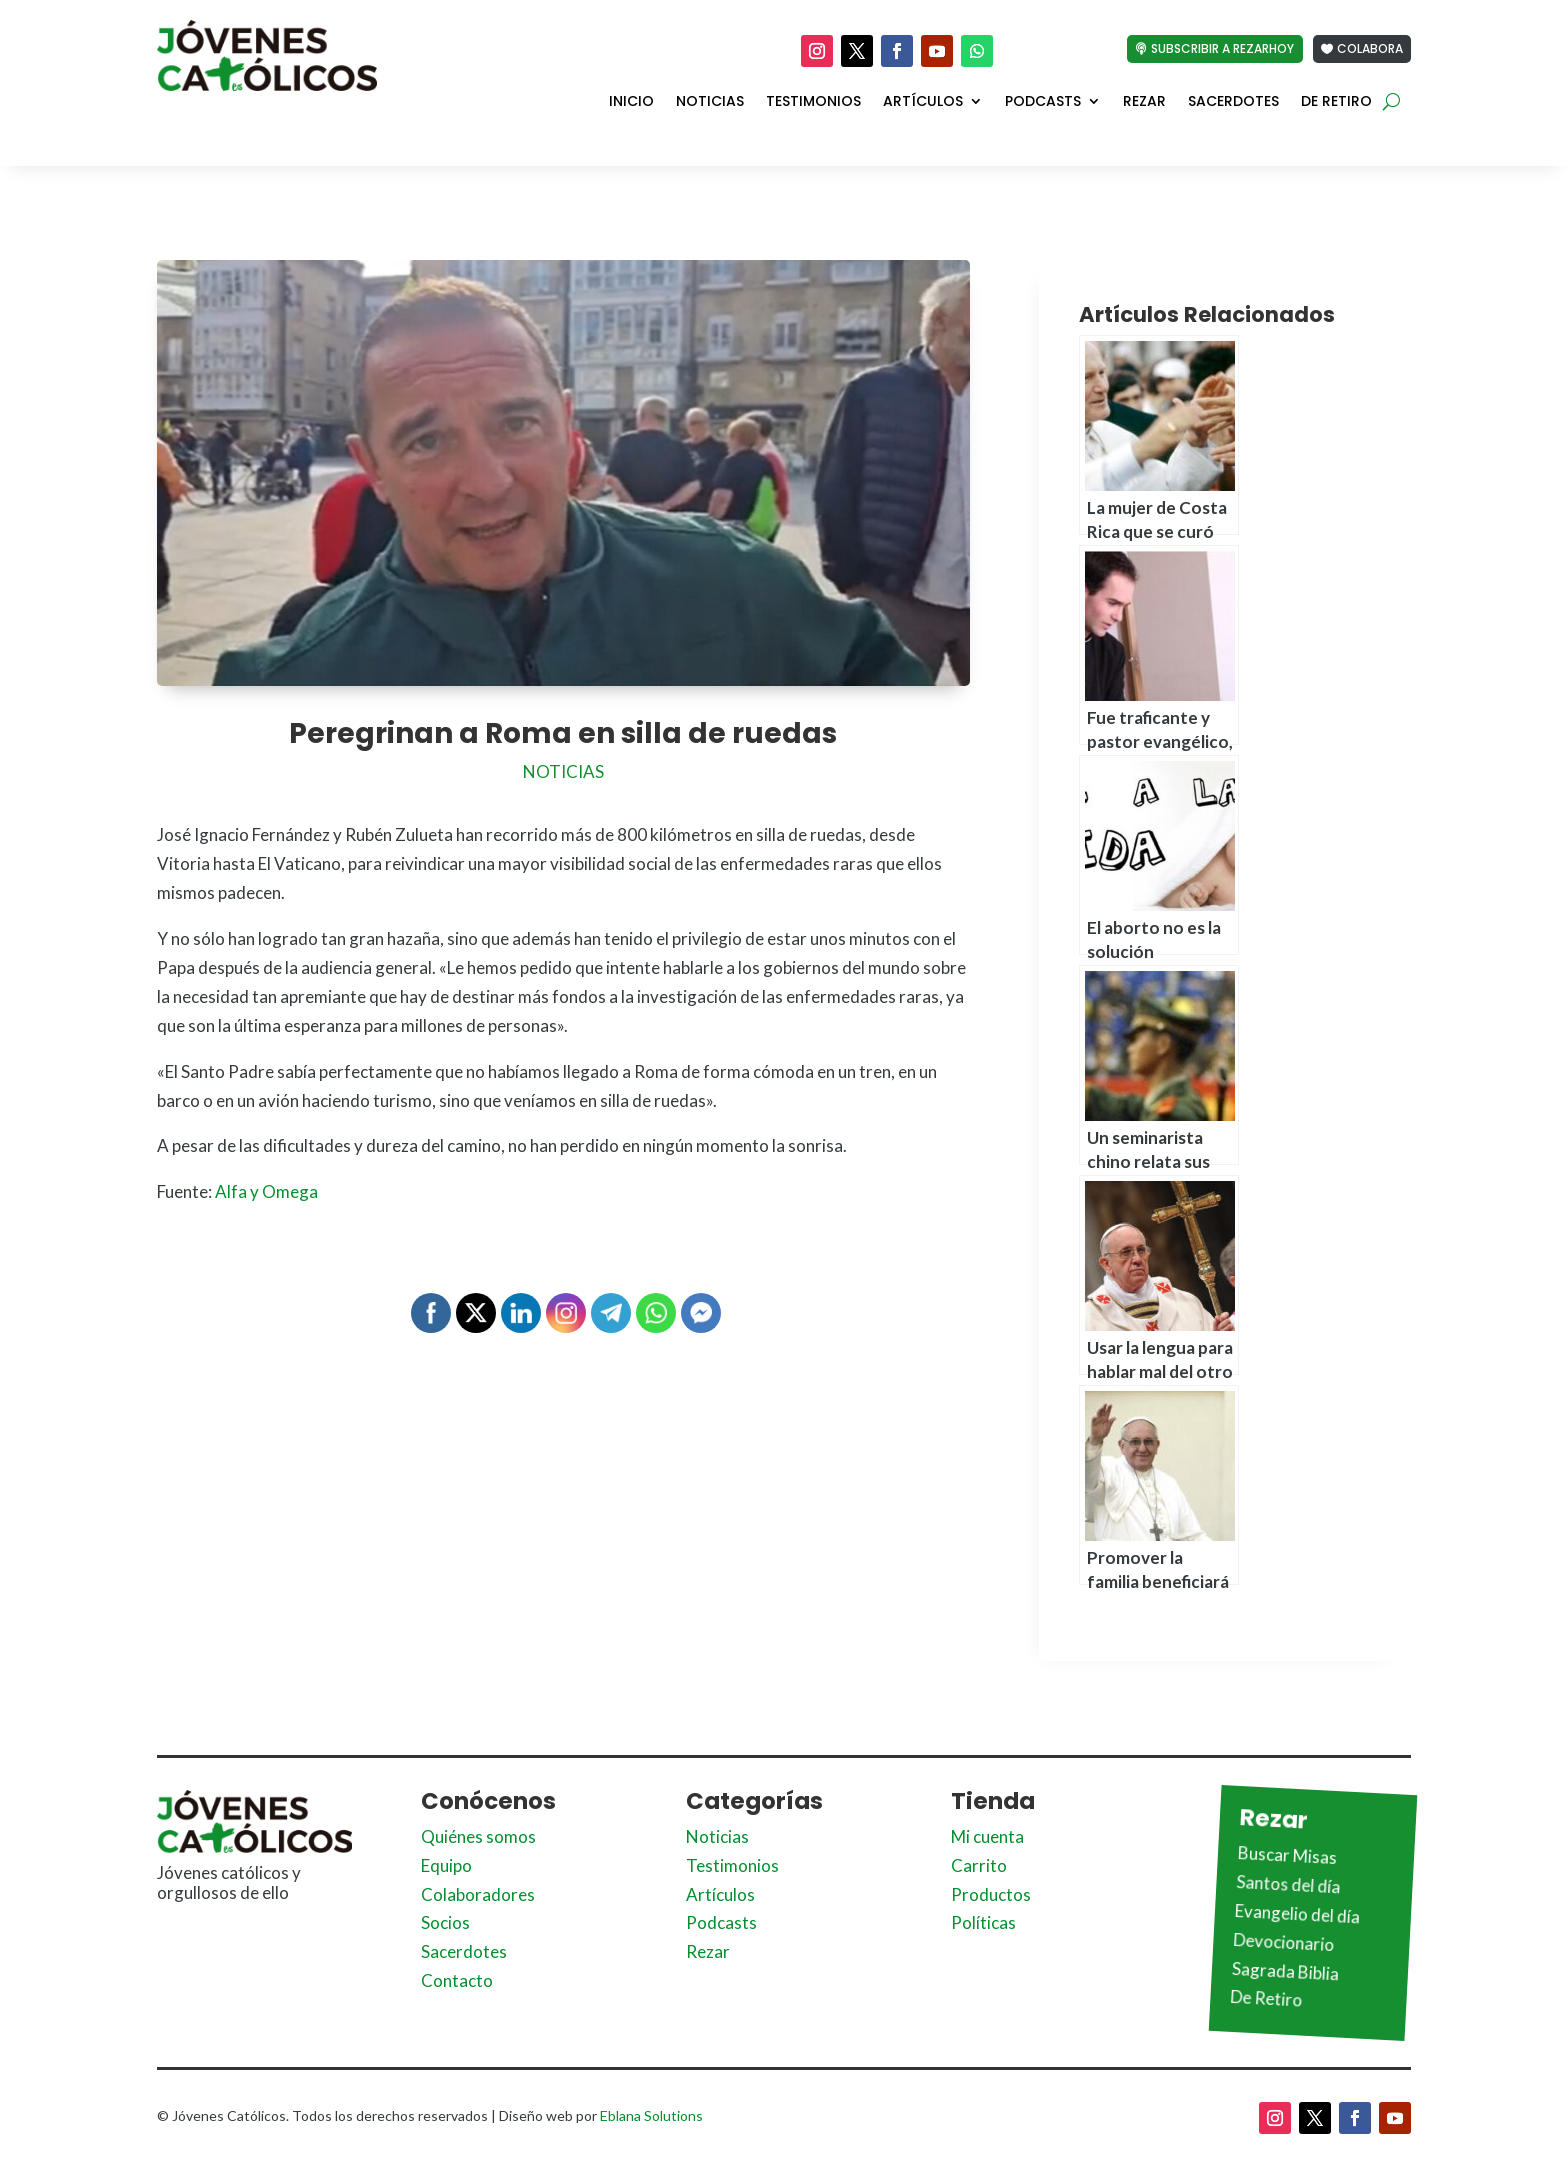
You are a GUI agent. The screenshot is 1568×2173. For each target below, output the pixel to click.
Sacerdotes (1233, 102)
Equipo (446, 1865)
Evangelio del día (1298, 1913)
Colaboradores (478, 1894)
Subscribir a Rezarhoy (1222, 48)
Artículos (923, 102)
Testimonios (813, 102)
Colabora (1370, 48)
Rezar (1144, 102)
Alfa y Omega (265, 1191)
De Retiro (1336, 102)
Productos (991, 1894)
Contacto (457, 1980)
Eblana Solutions (651, 2115)
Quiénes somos (478, 1836)
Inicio (631, 102)
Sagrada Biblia (1286, 1970)
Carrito (979, 1865)
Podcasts (1043, 102)
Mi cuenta (987, 1836)
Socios (445, 1922)
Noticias (710, 102)
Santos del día (1288, 1884)
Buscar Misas (1288, 1855)
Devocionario (1284, 1941)
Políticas (983, 1922)
